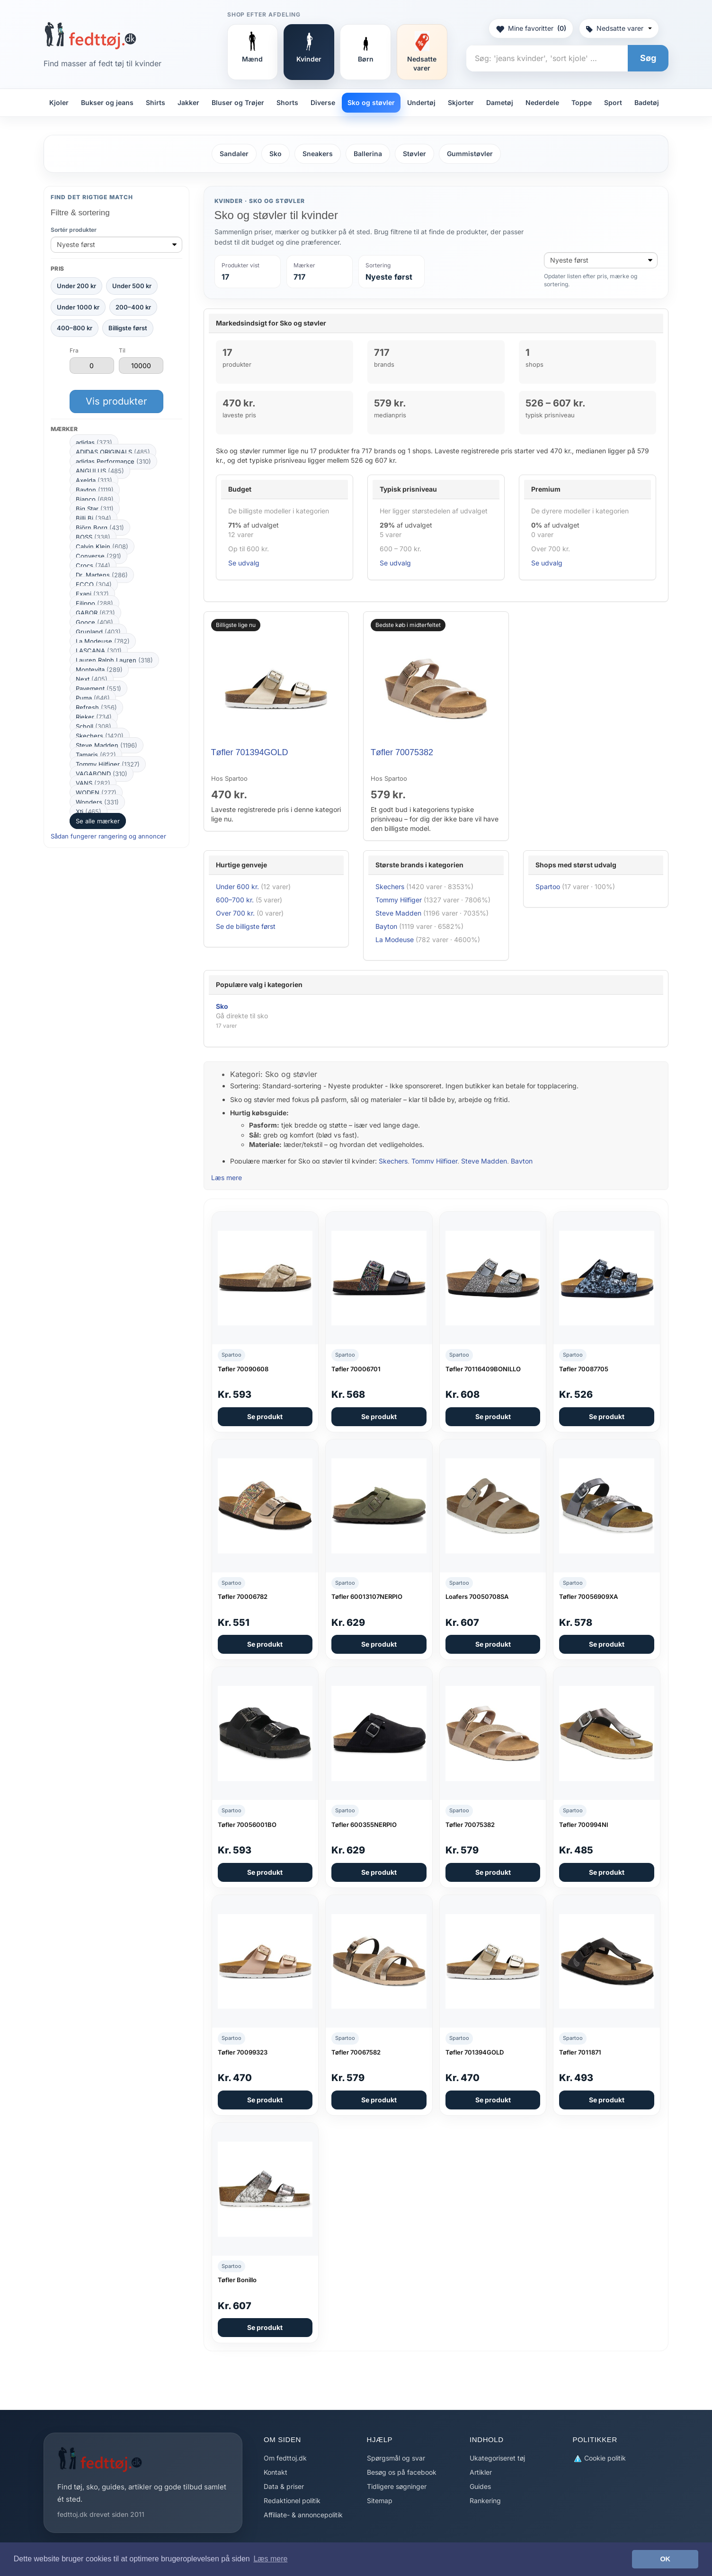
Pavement (98, 688)
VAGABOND (101, 773)
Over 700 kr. (235, 913)
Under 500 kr (131, 286)
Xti (88, 811)
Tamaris (96, 755)
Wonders (97, 802)
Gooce (94, 622)
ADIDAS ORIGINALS (113, 452)
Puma (93, 698)
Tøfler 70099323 (242, 2052)
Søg (648, 58)
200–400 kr (133, 307)
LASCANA (99, 650)
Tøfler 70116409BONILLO (483, 1369)
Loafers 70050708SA (476, 1596)
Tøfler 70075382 (402, 752)
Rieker (94, 717)
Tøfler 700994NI (583, 1824)
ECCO (94, 584)
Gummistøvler (470, 154)
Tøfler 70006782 (242, 1596)
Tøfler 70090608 (243, 1369)
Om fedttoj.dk (285, 2458)
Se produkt (265, 1416)
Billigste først (127, 328)
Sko (275, 154)
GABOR (95, 613)
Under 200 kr (76, 286)
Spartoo (547, 886)
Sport (613, 102)
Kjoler (59, 102)
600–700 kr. (235, 900)
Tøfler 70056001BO (247, 1824)
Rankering (485, 2501)
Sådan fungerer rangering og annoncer (108, 836)
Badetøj (646, 102)
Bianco (95, 499)
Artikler (481, 2472)
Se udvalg (243, 563)
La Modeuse (103, 641)
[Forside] (90, 35)
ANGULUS (100, 471)
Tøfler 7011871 (580, 2052)
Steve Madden (106, 745)
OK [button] (665, 2559)
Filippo (94, 603)
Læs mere (226, 1177)
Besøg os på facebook (401, 2472)
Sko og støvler (371, 102)
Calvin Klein (102, 546)
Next (91, 679)
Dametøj (499, 102)
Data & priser (284, 2486)
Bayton (95, 490)
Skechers (100, 736)
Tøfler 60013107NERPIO (366, 1596)
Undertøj (421, 102)
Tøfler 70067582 (356, 2052)
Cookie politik (599, 2458)
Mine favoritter (531, 28)
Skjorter (461, 102)
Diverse (323, 102)
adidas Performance (113, 461)
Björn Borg (100, 527)
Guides (480, 2486)
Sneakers (318, 154)
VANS (93, 783)
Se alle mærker (98, 821)
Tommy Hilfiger (108, 764)
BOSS (93, 537)
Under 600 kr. (237, 886)
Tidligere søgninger (397, 2486)
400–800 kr (74, 328)
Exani (92, 594)
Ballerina (368, 154)
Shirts (155, 102)
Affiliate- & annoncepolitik (303, 2515)
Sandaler (234, 154)
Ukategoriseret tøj (497, 2458)
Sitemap (379, 2501)
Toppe (581, 102)
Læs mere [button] (270, 2559)
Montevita (99, 669)
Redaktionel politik (292, 2501)
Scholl (93, 726)
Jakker (188, 102)
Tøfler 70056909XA (588, 1596)
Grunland (98, 631)
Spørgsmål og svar (396, 2458)
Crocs (93, 565)
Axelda (94, 480)
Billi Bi (93, 518)
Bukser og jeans (107, 102)
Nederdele (542, 102)
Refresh (96, 707)
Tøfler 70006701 (356, 1369)
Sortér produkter (74, 229)
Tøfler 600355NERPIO (364, 1824)
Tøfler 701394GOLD (249, 752)
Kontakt (275, 2472)
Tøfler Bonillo (237, 2280)
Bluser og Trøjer (238, 102)
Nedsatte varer (619, 28)
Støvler (414, 154)
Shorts (287, 102)
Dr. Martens (102, 575)
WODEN (96, 792)
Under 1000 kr (78, 307)
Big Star (95, 508)
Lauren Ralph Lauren (114, 660)
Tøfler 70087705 (583, 1369)
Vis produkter (116, 401)
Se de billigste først (246, 926)
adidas (94, 442)
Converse (98, 556)
